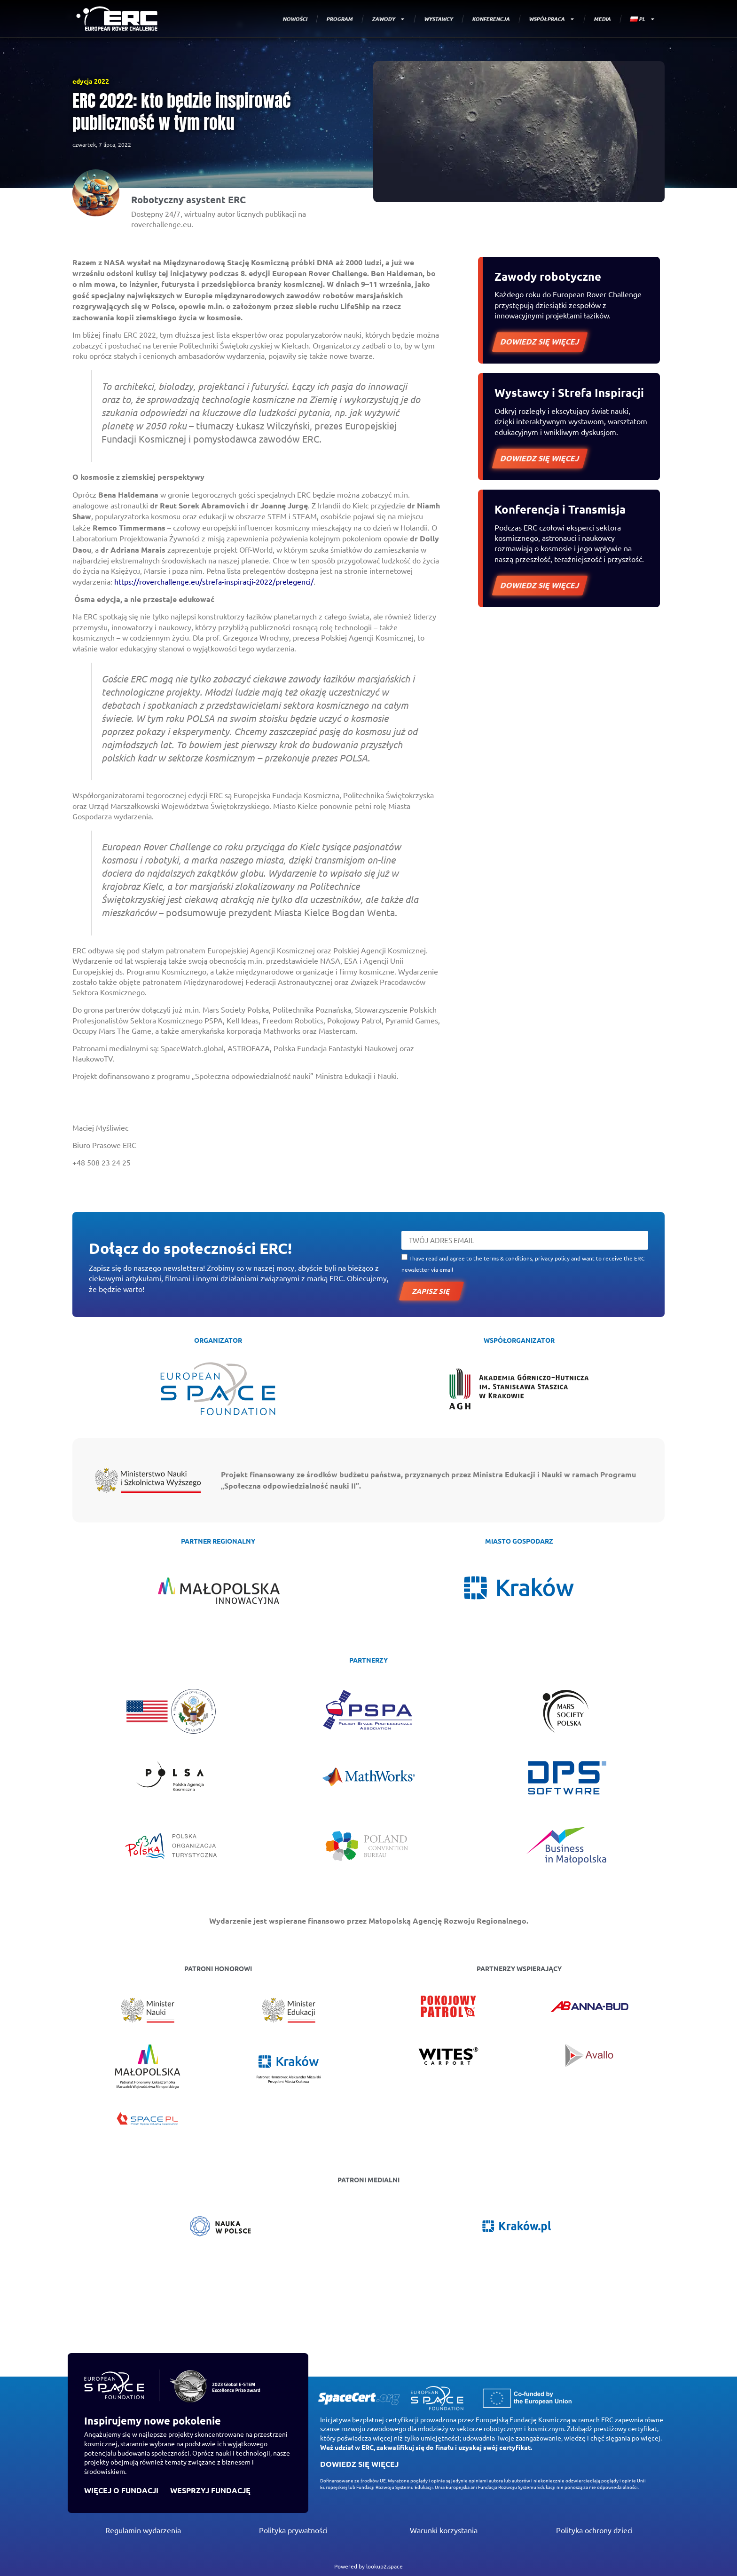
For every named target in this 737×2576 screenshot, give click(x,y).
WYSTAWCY (438, 19)
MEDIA (602, 19)
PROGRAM (339, 19)
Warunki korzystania (444, 2530)
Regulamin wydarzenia (143, 2530)
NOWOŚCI (295, 19)
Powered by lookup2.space (368, 2566)
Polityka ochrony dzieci (594, 2530)
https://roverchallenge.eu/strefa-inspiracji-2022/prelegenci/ (214, 581)
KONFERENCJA (490, 19)
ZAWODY (389, 19)
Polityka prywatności (293, 2530)
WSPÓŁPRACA (552, 19)
